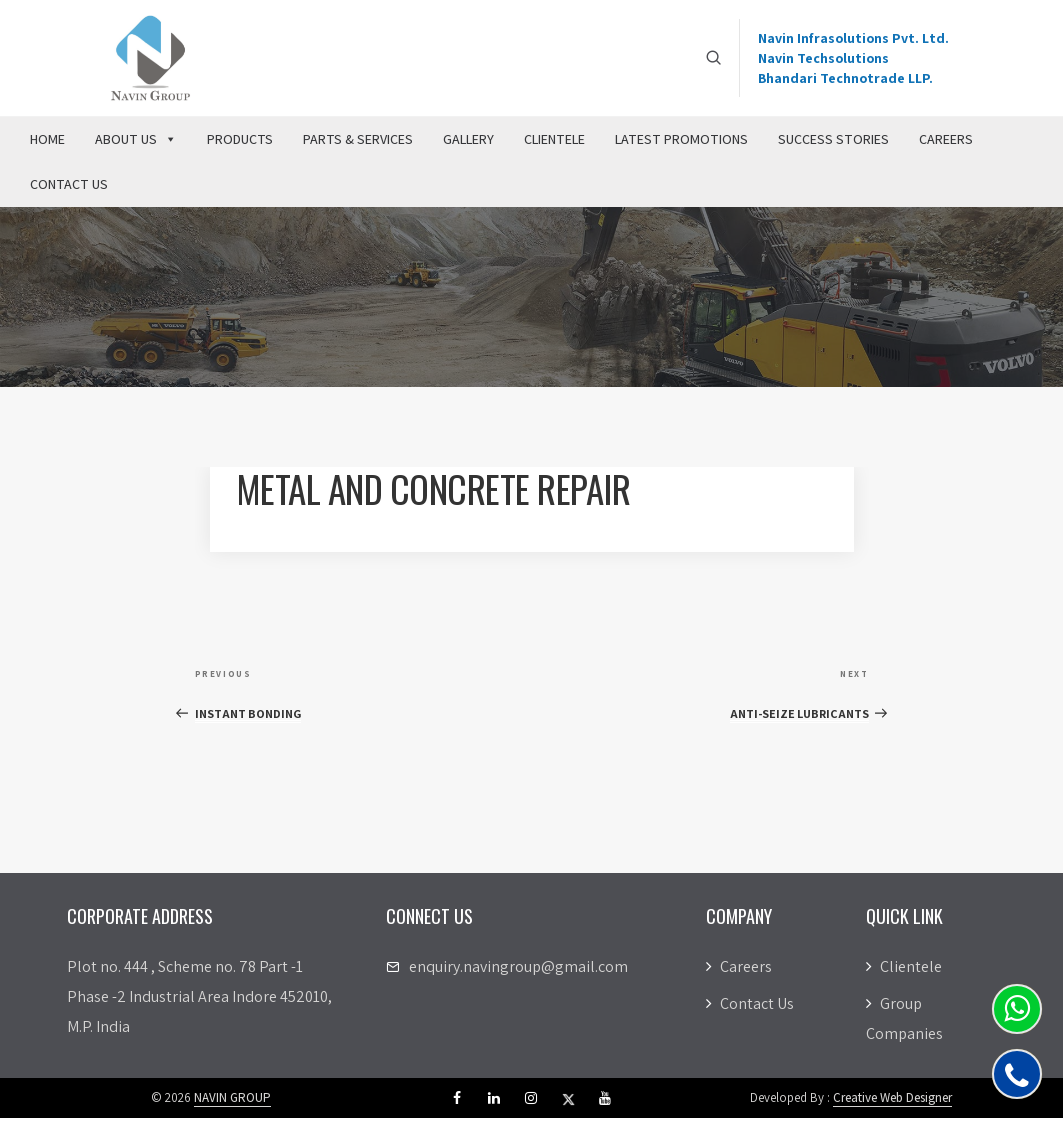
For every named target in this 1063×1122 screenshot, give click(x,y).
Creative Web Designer (892, 1101)
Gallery (468, 143)
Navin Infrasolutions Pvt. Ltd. (853, 40)
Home (47, 143)
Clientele (554, 143)
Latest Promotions (681, 143)
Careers (946, 143)
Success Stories (833, 143)
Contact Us (69, 188)
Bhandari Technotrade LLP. (845, 80)
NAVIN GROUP (232, 1101)
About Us (136, 143)
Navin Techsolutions (823, 60)
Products (240, 143)
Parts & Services (358, 143)
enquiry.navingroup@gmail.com (518, 970)
